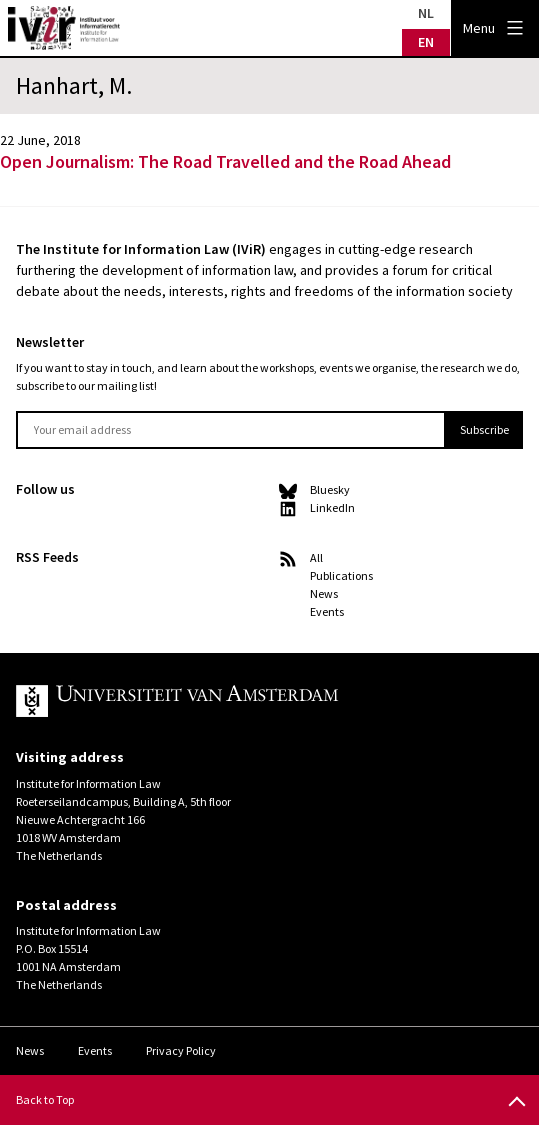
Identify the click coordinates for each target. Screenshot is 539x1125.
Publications (341, 575)
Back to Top (45, 1099)
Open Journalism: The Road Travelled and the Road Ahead (225, 161)
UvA (248, 701)
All (316, 557)
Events (327, 611)
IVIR (64, 28)
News (324, 593)
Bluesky (330, 489)
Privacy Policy (181, 1050)
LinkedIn (332, 507)
